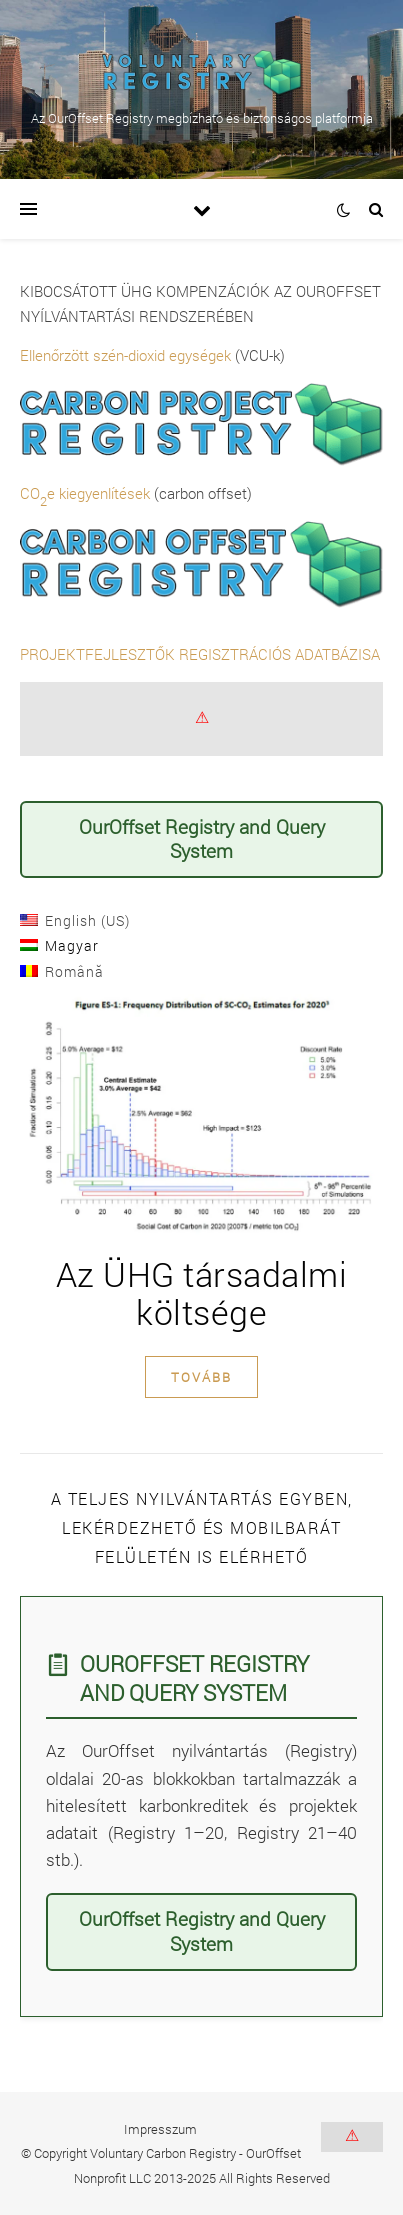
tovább (201, 1377)
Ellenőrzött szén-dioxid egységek (125, 355)
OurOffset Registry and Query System (202, 839)
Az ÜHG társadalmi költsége (202, 1292)
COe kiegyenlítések (85, 493)
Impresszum (160, 2129)
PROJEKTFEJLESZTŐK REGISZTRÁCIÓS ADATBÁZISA (200, 654)
